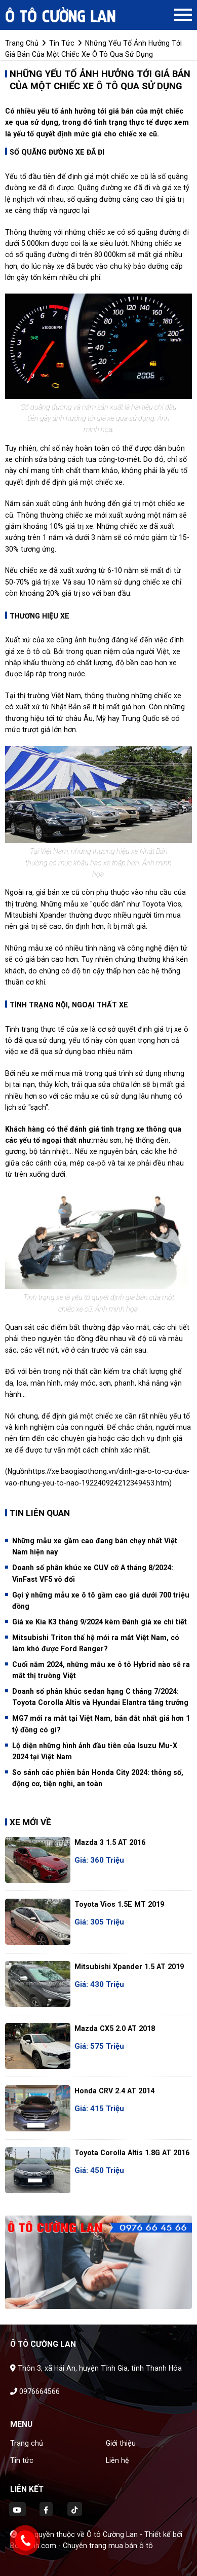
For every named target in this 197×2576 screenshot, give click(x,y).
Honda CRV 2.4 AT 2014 (114, 2091)
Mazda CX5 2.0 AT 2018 (114, 2028)
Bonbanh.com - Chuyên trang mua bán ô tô (81, 2546)
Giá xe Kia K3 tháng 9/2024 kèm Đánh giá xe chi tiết (99, 1622)
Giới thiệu (121, 2443)
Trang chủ (26, 2443)
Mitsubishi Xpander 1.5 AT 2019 (129, 1967)
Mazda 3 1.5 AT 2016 (109, 1842)
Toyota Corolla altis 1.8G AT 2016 (131, 2153)
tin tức (61, 43)
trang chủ (21, 43)
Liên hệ (117, 2460)
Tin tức (21, 2460)
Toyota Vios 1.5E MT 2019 (119, 1904)
